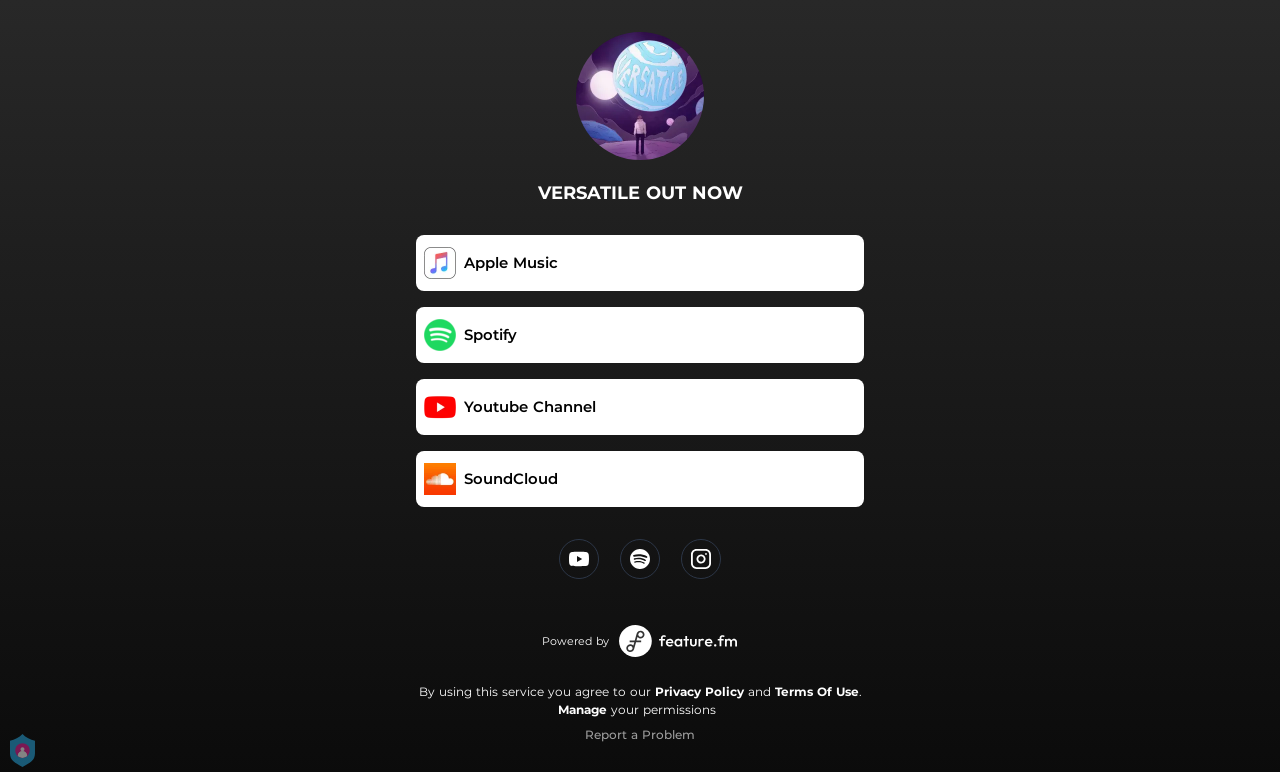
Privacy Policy (699, 691)
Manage (582, 709)
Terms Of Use (817, 691)
